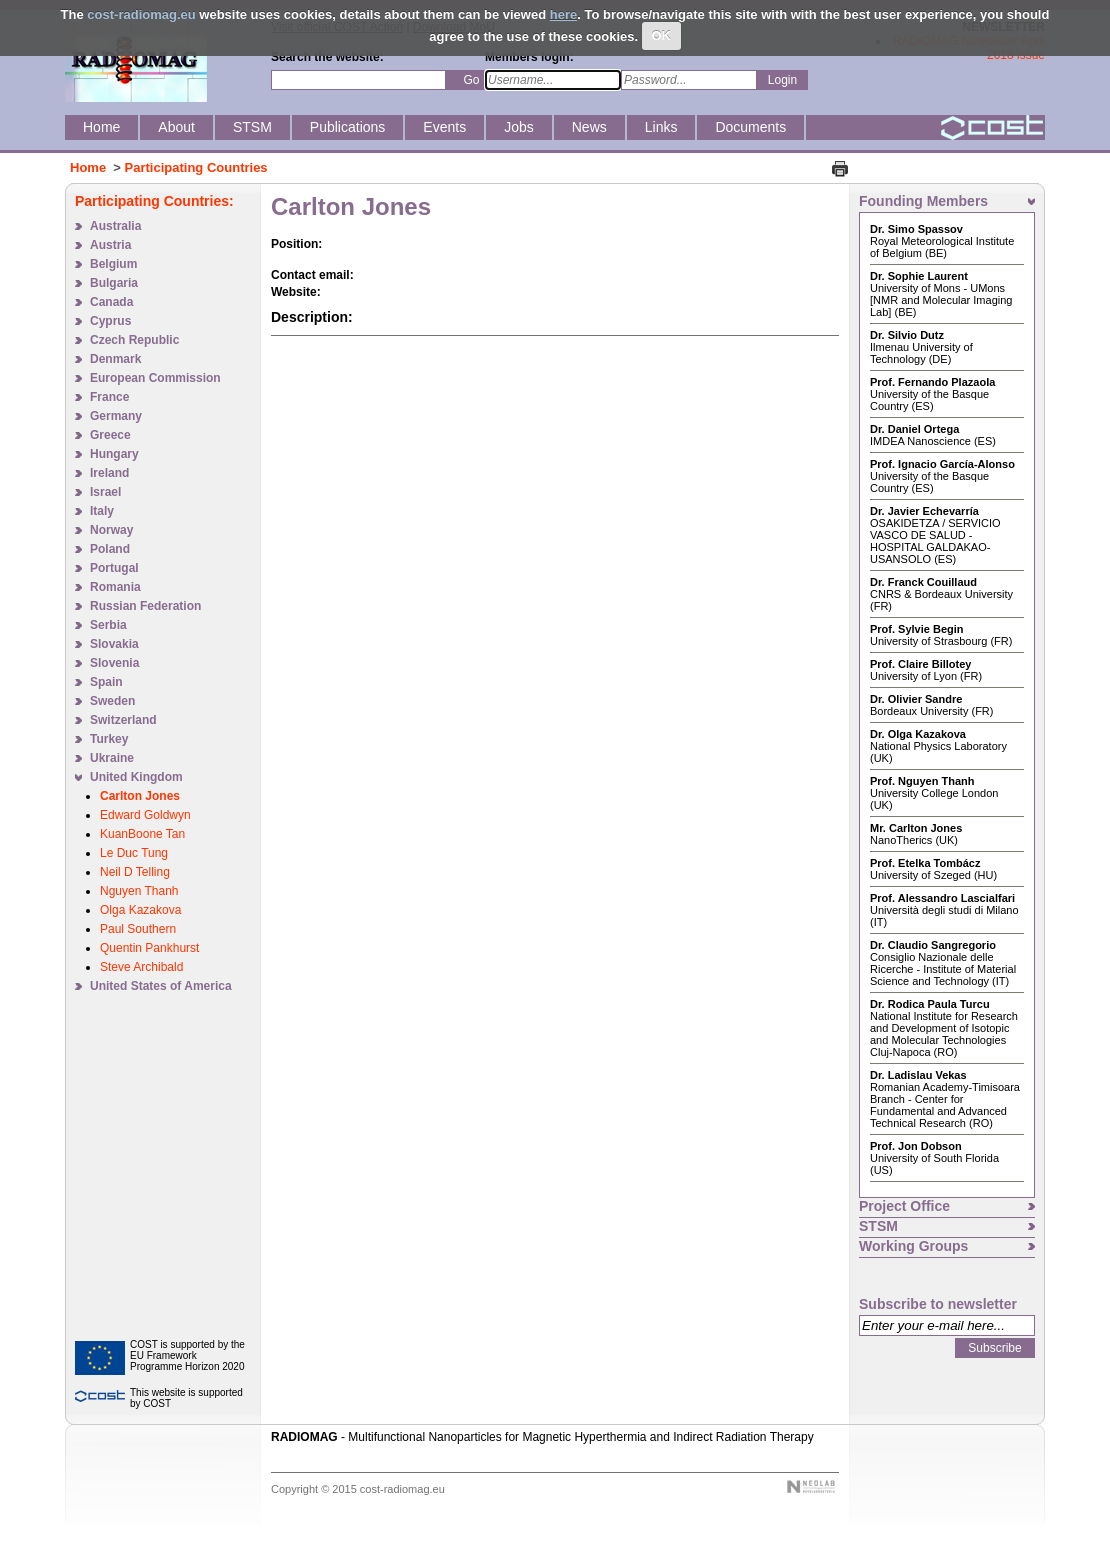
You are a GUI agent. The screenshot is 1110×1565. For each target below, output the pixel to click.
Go (471, 80)
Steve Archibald (141, 967)
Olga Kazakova (140, 910)
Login (782, 80)
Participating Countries (196, 167)
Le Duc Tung (134, 853)
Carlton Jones (140, 796)
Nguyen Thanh (139, 891)
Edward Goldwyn (145, 815)
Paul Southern (138, 929)
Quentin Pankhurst (149, 948)
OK (661, 35)
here (563, 14)
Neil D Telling (135, 872)
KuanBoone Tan (142, 834)
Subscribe (994, 1348)
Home (88, 167)
